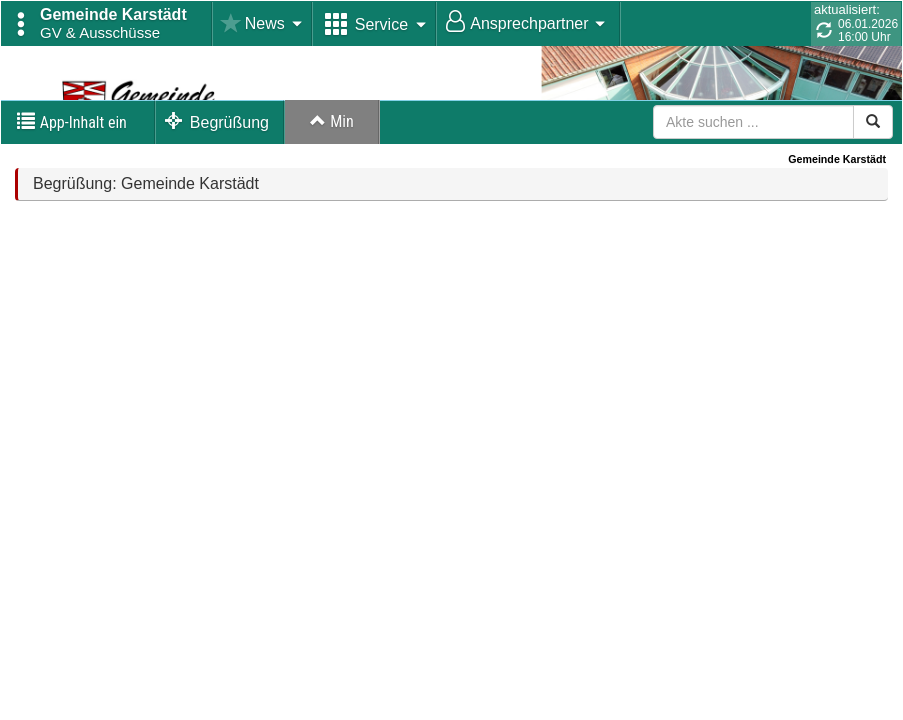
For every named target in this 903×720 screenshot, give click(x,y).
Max (333, 179)
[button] (107, 24)
